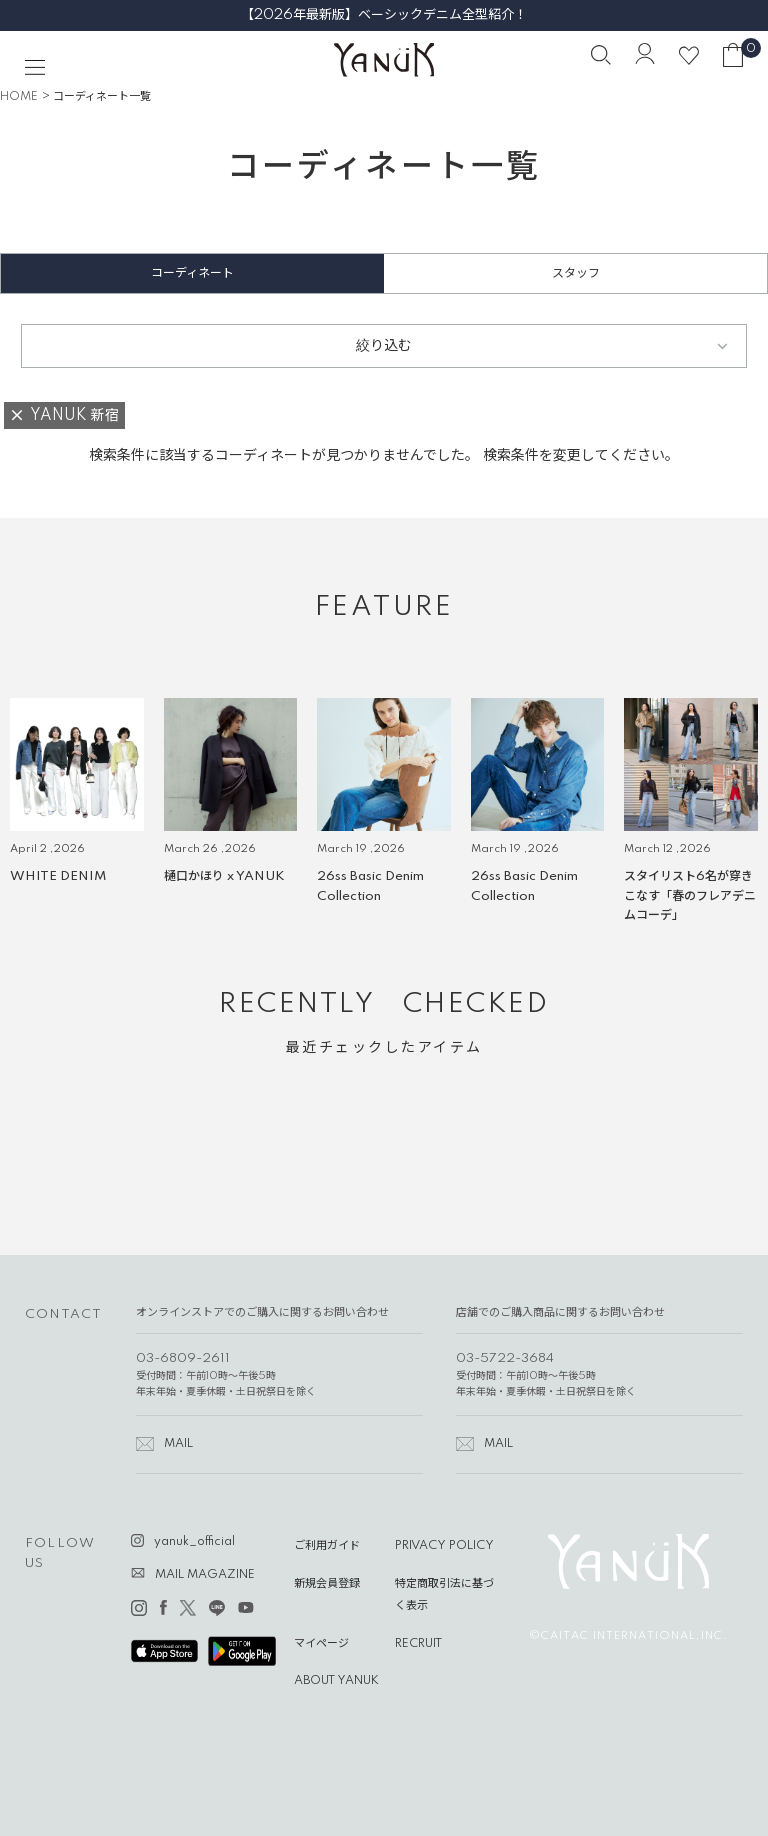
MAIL (178, 1444)
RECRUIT (418, 1644)
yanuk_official (194, 1542)
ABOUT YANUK (336, 1681)
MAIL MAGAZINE (205, 1575)
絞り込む (384, 346)
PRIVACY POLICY (444, 1546)
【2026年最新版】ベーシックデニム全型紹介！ (384, 15)
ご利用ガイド (327, 1546)
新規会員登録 (327, 1584)
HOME (19, 97)
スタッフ (576, 273)
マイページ (321, 1644)
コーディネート (192, 273)
